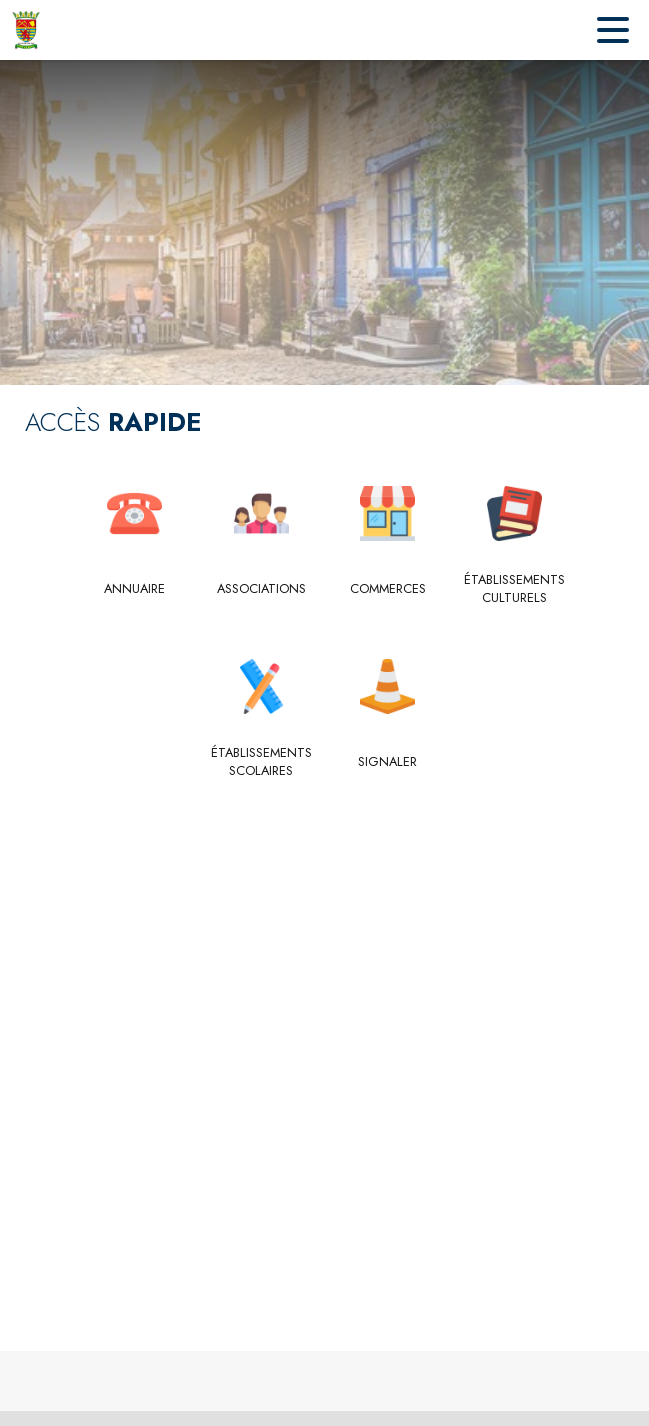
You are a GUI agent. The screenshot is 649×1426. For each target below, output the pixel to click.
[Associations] (261, 589)
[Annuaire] (135, 589)
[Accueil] (26, 30)
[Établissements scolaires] (261, 762)
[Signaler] (388, 762)
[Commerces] (388, 589)
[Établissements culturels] (514, 589)
